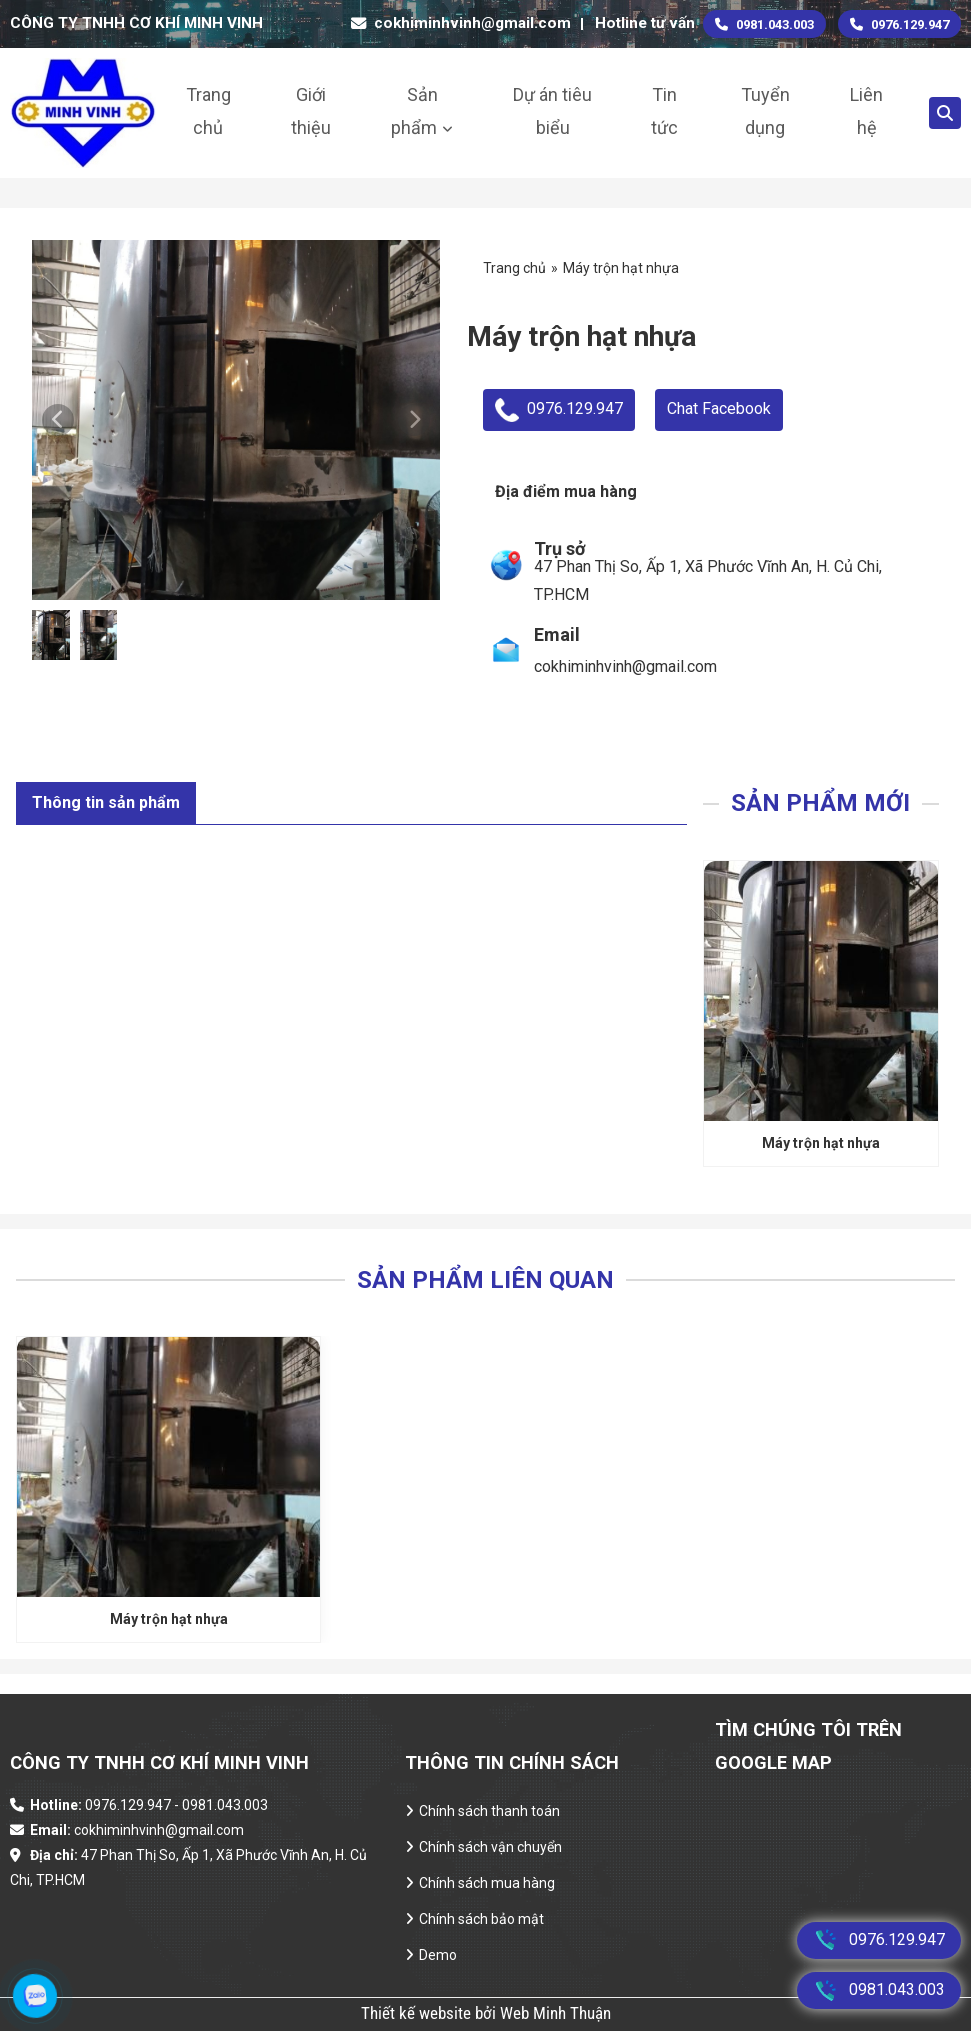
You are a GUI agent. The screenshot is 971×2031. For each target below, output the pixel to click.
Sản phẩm (414, 110)
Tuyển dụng (765, 110)
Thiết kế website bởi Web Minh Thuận (486, 2013)
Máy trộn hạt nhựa (821, 1143)
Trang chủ (208, 110)
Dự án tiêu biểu (552, 110)
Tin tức (664, 110)
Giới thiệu (311, 110)
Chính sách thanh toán (489, 1811)
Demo (438, 1955)
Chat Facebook (719, 408)
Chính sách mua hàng (487, 1883)
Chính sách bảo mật (481, 1919)
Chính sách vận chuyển (490, 1847)
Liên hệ (866, 110)
